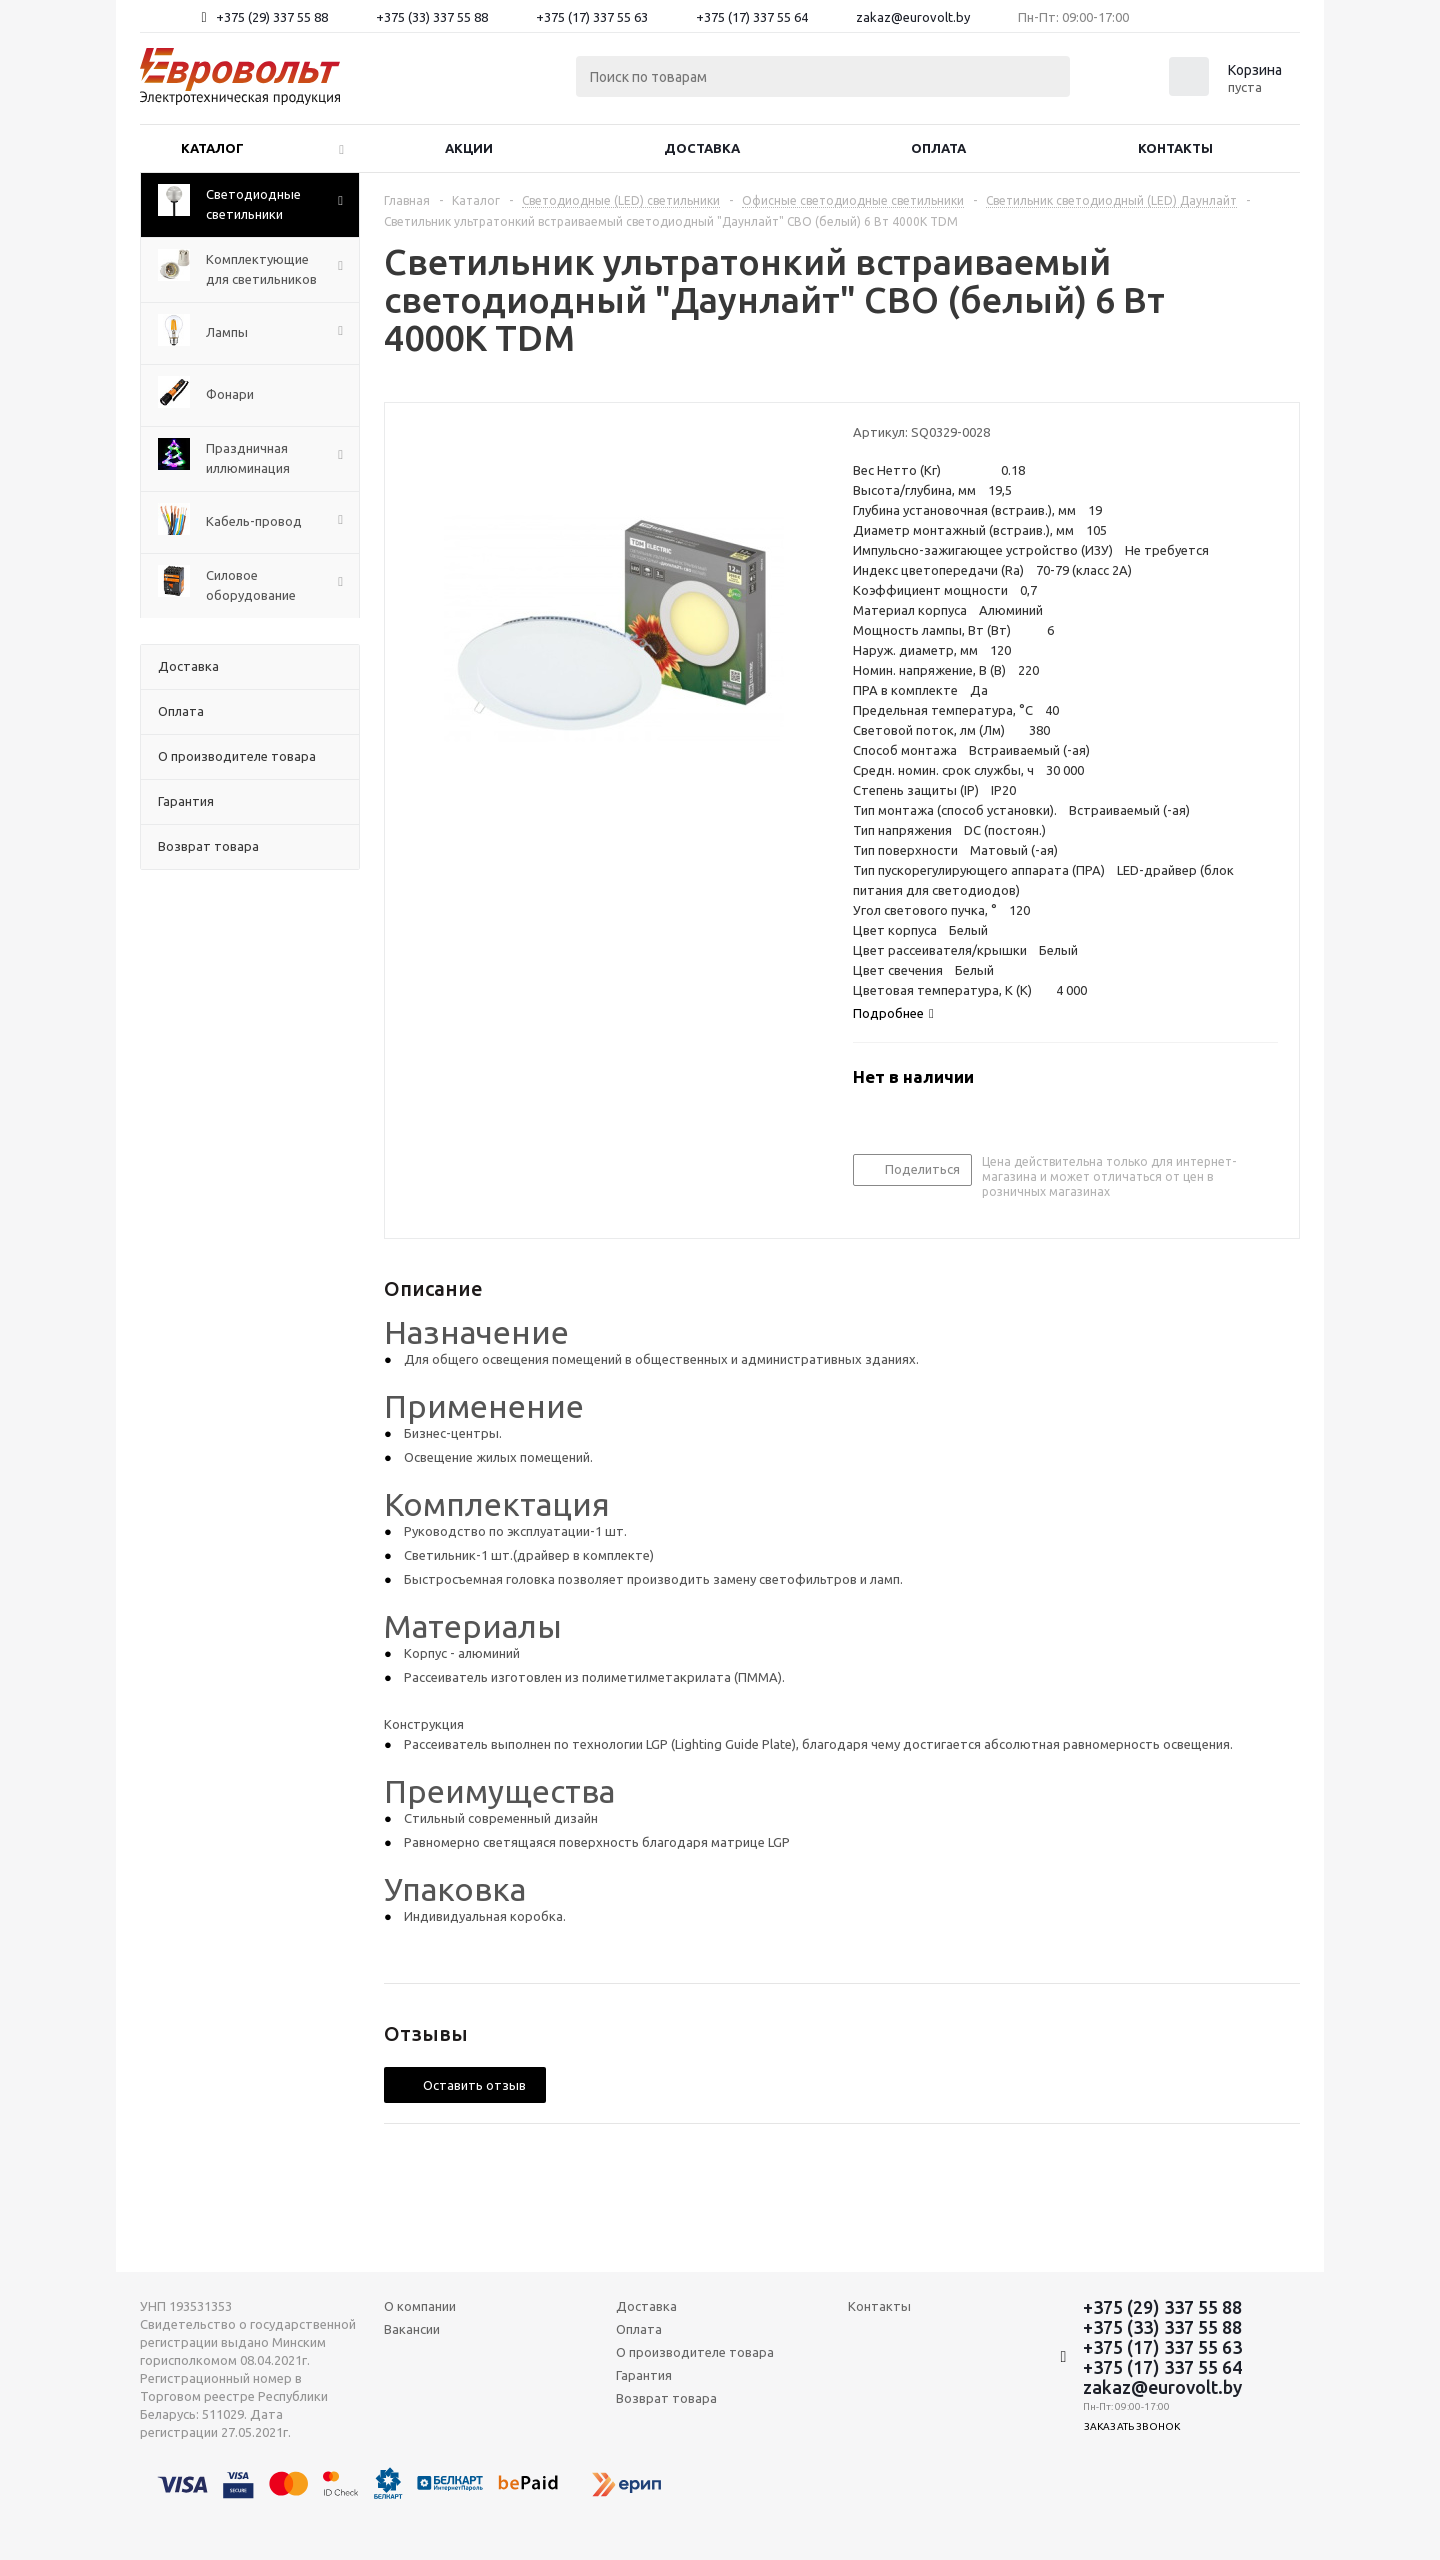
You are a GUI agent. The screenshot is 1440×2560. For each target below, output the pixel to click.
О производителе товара (695, 2352)
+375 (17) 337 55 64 (752, 17)
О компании (420, 2306)
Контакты (1175, 148)
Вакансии (412, 2329)
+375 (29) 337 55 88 (272, 17)
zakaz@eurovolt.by (913, 17)
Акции (469, 148)
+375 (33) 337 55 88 (432, 17)
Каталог (212, 148)
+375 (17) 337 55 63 (592, 17)
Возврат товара (666, 2398)
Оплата (938, 148)
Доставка (702, 148)
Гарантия (644, 2375)
